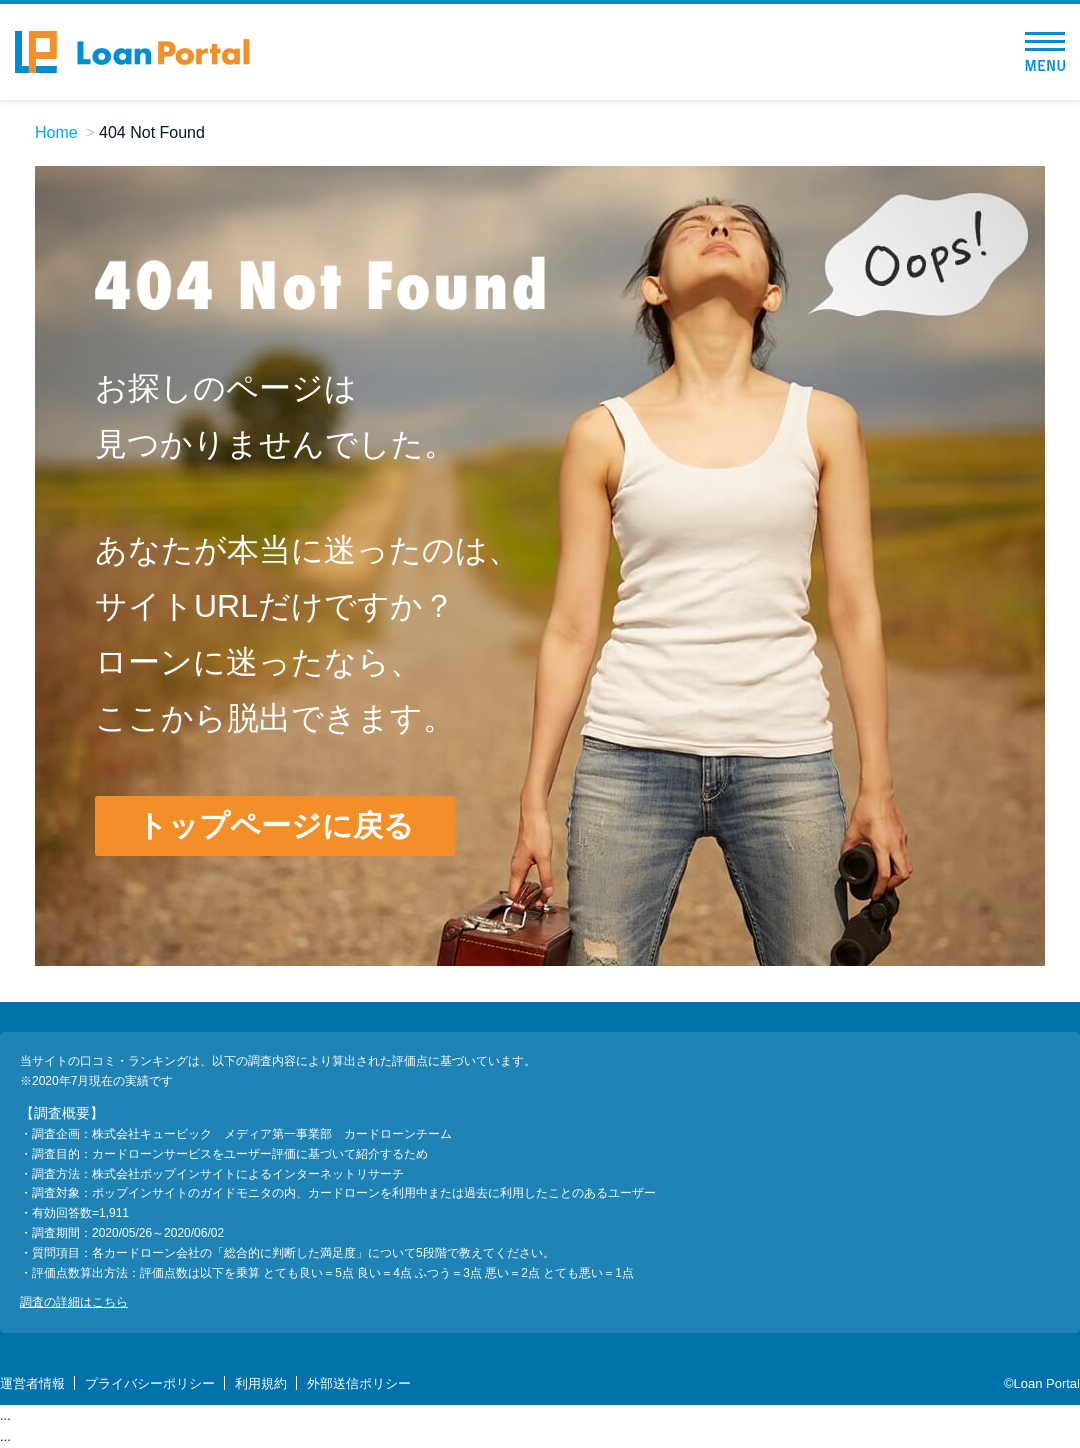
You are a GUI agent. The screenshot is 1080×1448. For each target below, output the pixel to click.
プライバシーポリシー (150, 1383)
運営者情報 (32, 1383)
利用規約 (261, 1383)
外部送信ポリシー (359, 1383)
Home (56, 132)
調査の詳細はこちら (74, 1302)
